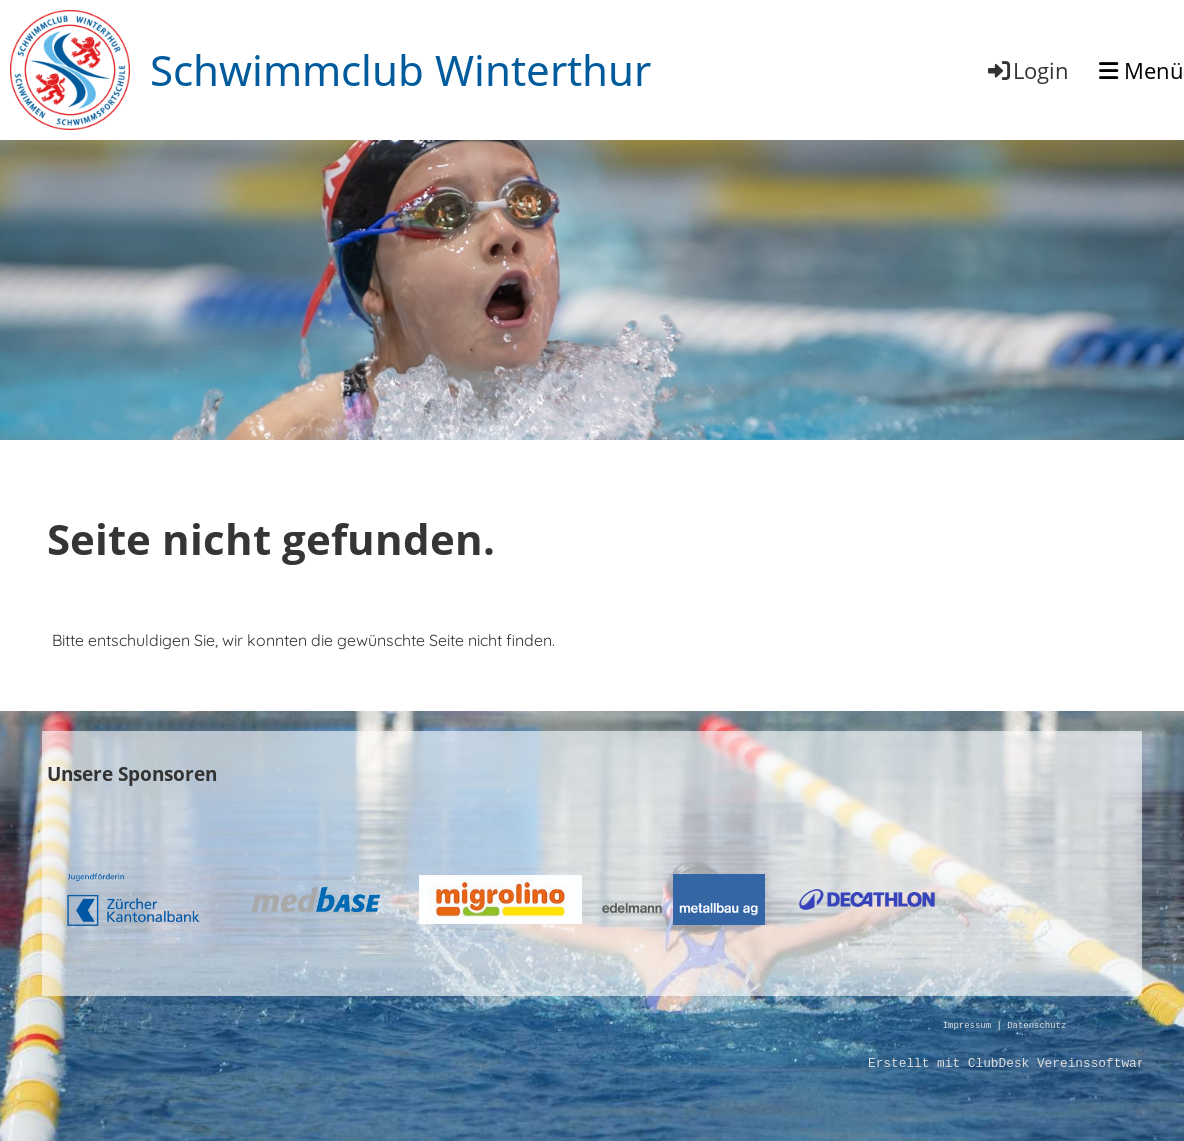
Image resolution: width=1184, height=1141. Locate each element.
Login (1027, 70)
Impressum (967, 1026)
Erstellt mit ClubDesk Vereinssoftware (1010, 1064)
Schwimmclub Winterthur (400, 69)
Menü (1141, 70)
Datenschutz (1036, 1026)
